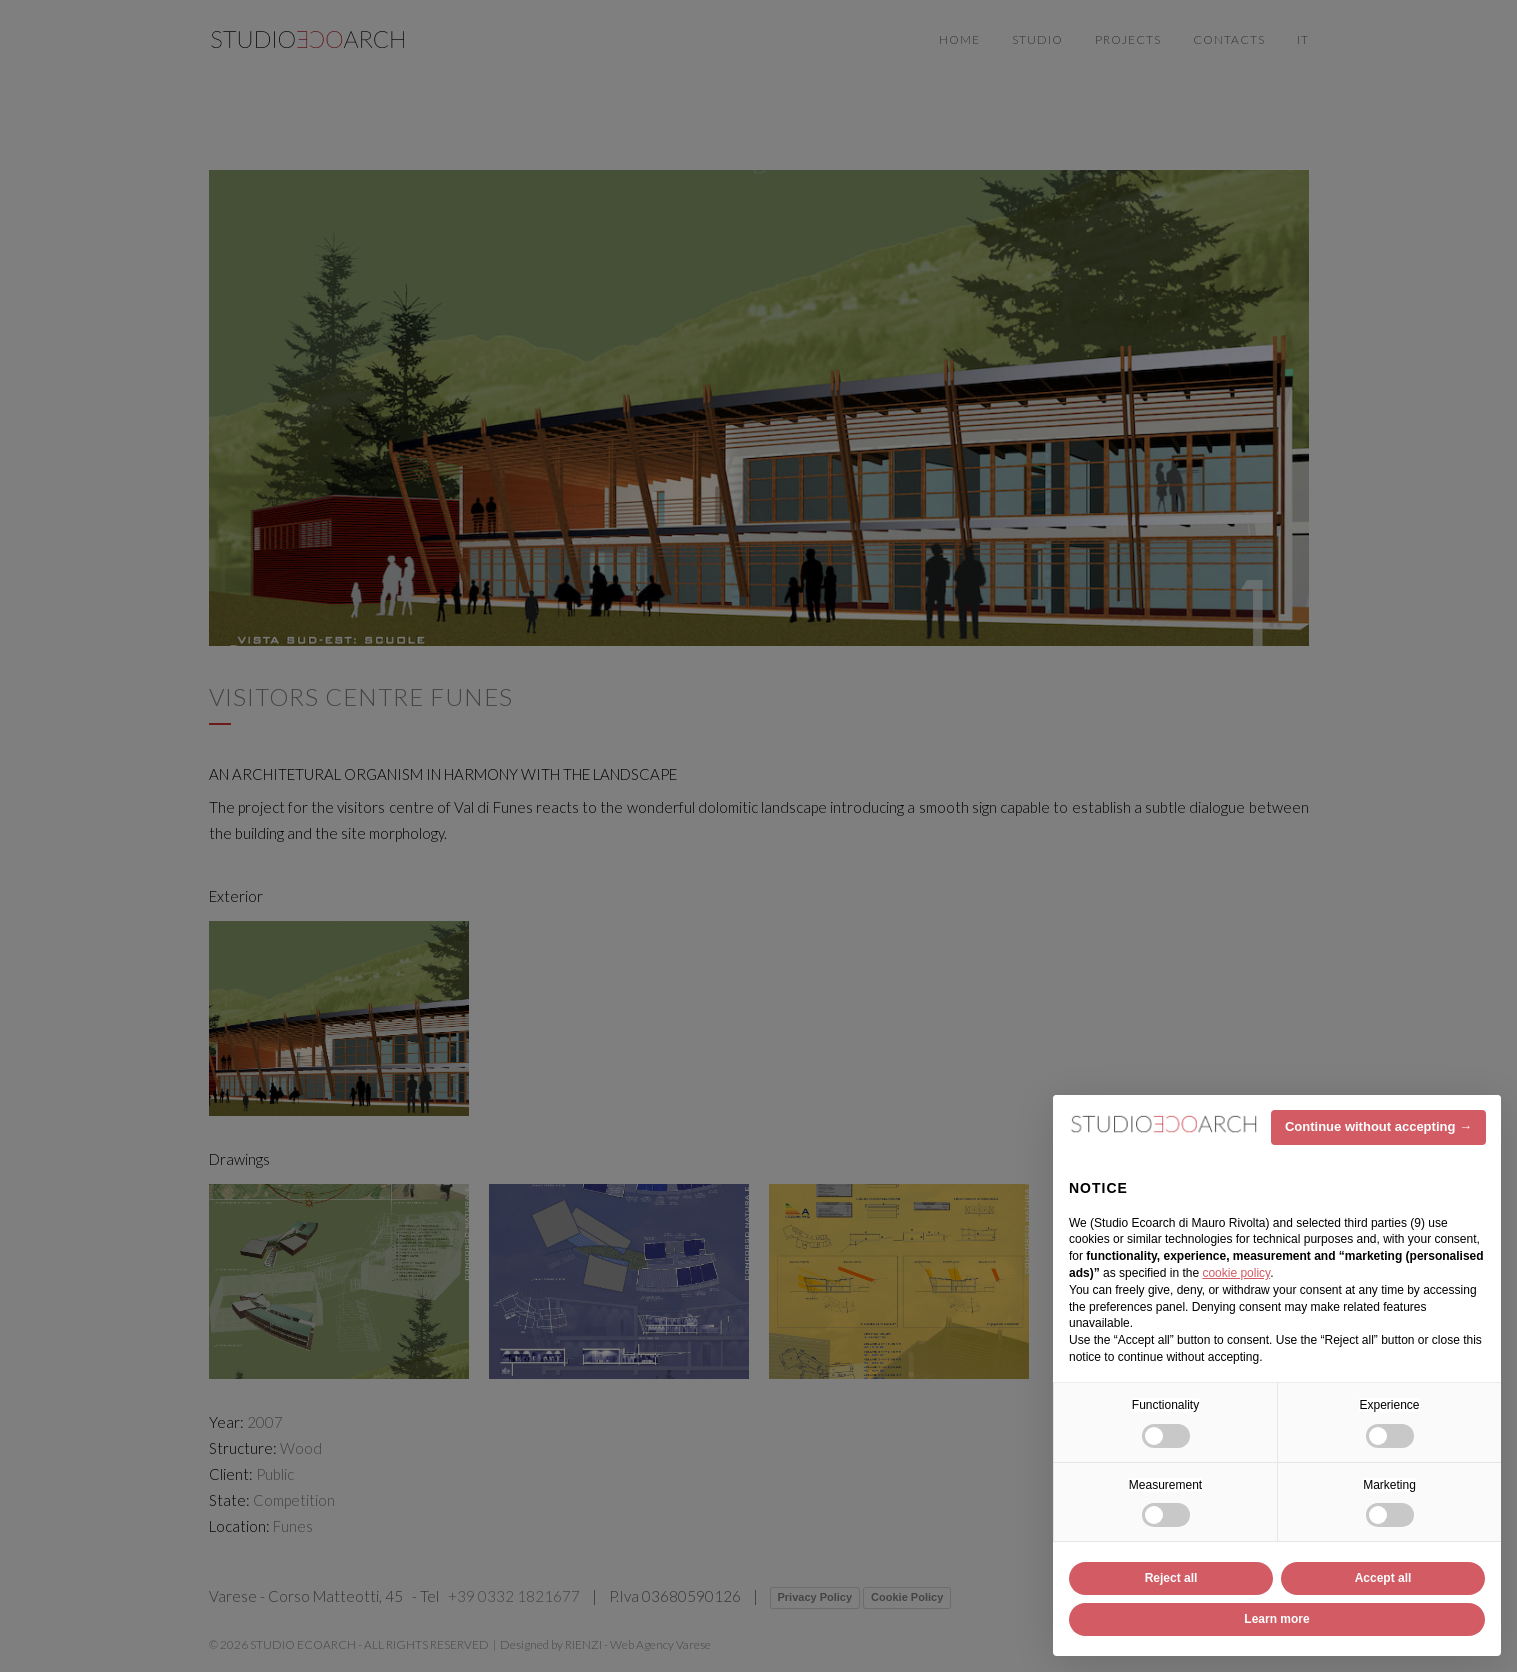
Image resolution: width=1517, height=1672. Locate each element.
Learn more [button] (1276, 1619)
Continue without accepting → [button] (1378, 1126)
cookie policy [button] (1236, 1273)
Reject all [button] (1171, 1578)
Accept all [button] (1383, 1578)
